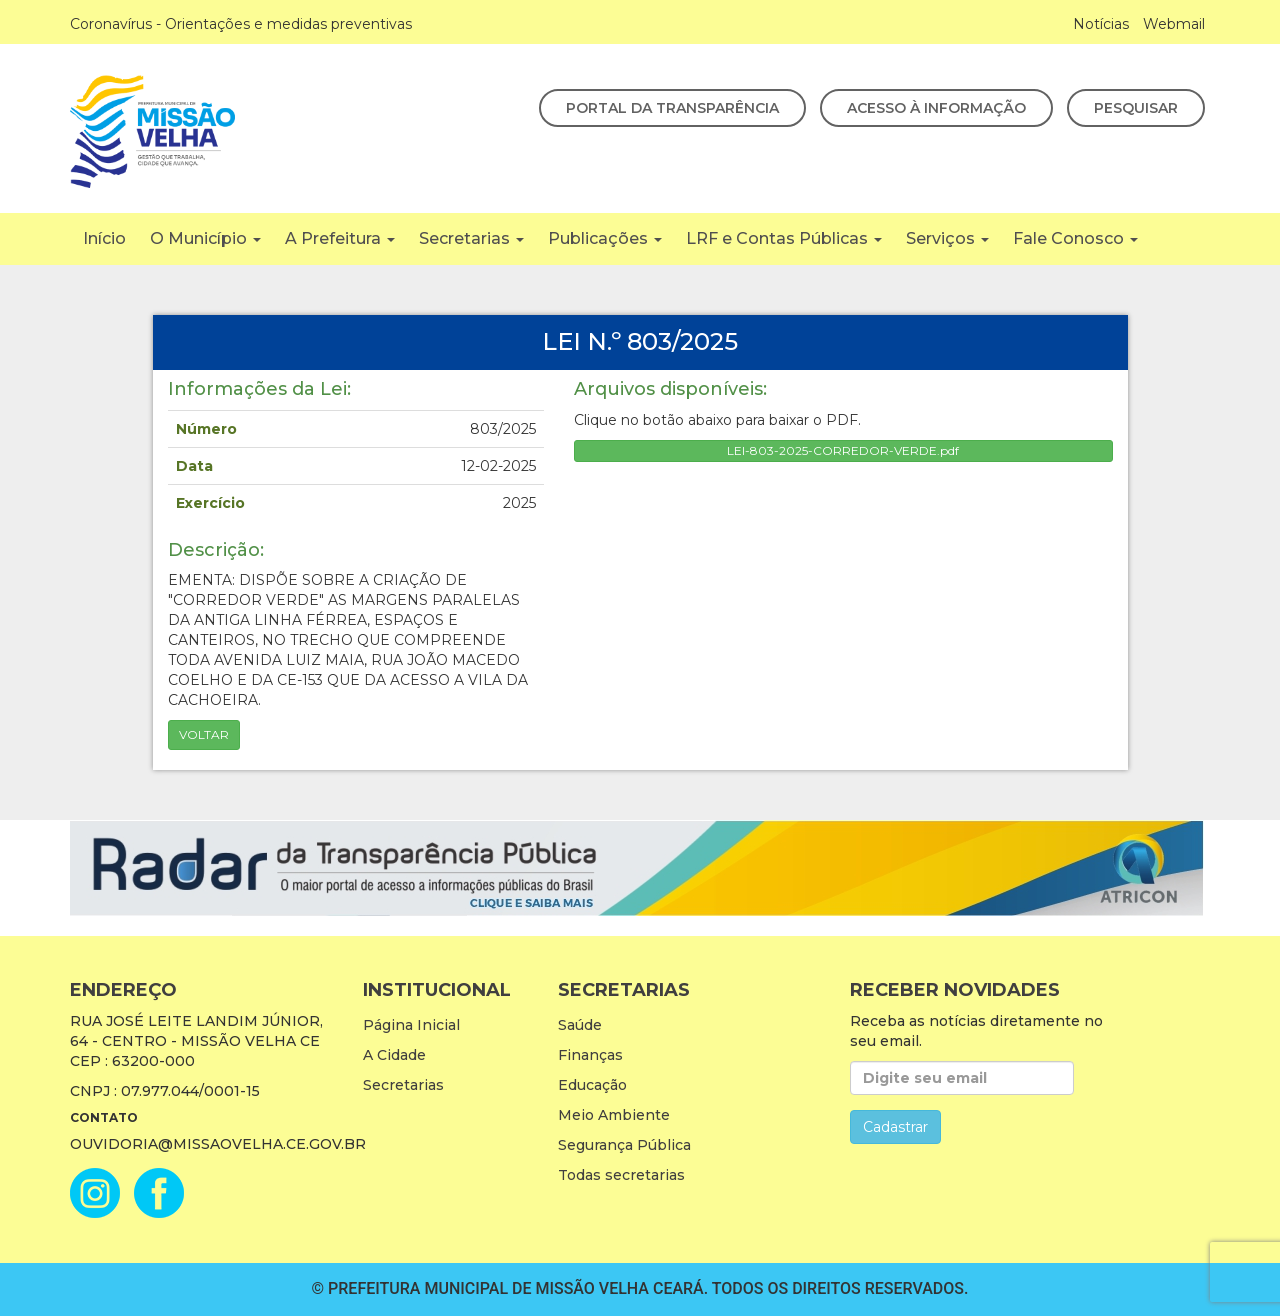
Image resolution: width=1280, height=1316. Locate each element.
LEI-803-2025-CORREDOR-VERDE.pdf (843, 450)
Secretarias (471, 238)
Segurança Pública (624, 1145)
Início (104, 238)
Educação (592, 1085)
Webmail (1174, 24)
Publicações (605, 238)
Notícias (1101, 24)
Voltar (204, 734)
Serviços (947, 238)
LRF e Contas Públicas (784, 238)
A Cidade (394, 1055)
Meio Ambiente (614, 1115)
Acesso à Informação (936, 108)
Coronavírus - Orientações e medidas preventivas (241, 24)
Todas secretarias (621, 1175)
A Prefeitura (340, 238)
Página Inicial (411, 1025)
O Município (205, 238)
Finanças (590, 1055)
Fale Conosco (1075, 238)
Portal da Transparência (672, 108)
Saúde (580, 1025)
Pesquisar (1136, 108)
